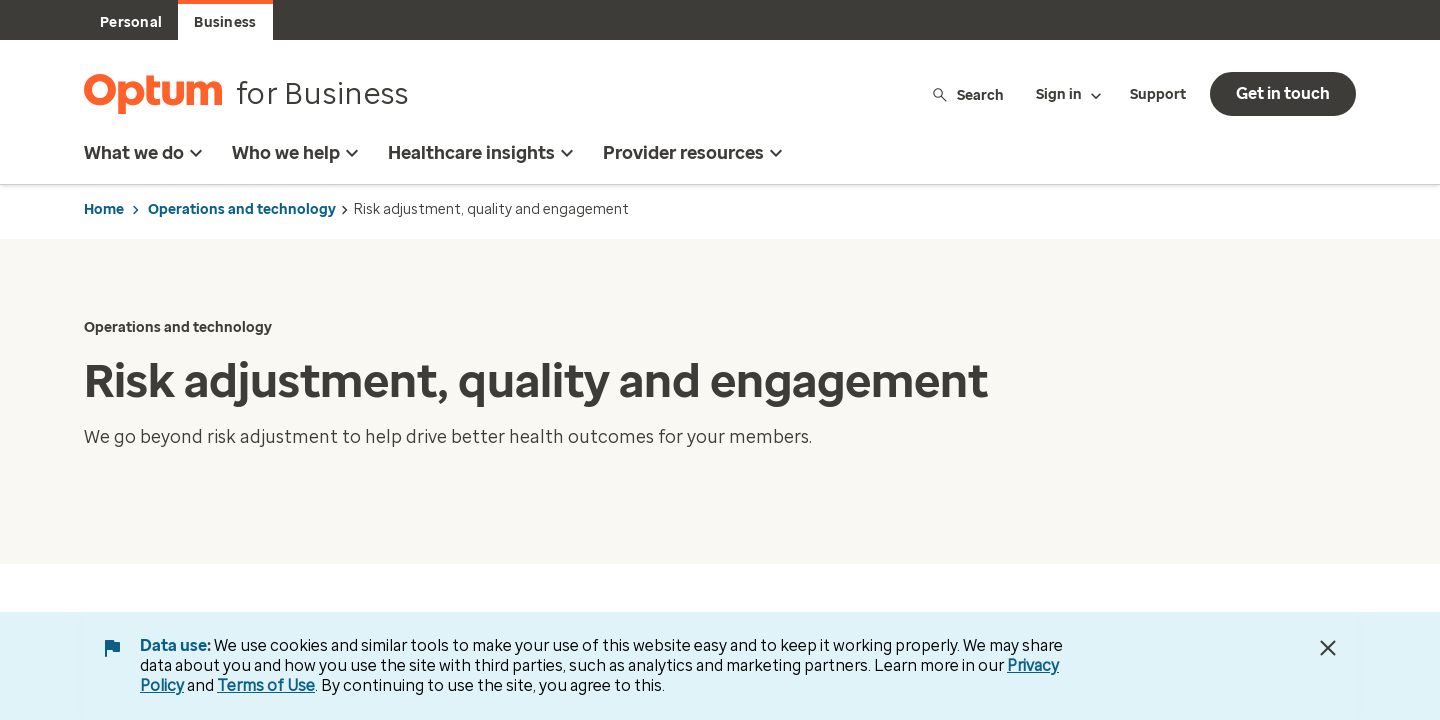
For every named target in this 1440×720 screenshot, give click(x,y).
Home (104, 209)
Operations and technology (242, 209)
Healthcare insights (483, 153)
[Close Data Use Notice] (1328, 648)
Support (1158, 94)
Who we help (298, 153)
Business (225, 22)
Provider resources (695, 153)
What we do (146, 153)
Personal (131, 22)
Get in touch (1283, 93)
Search (967, 94)
